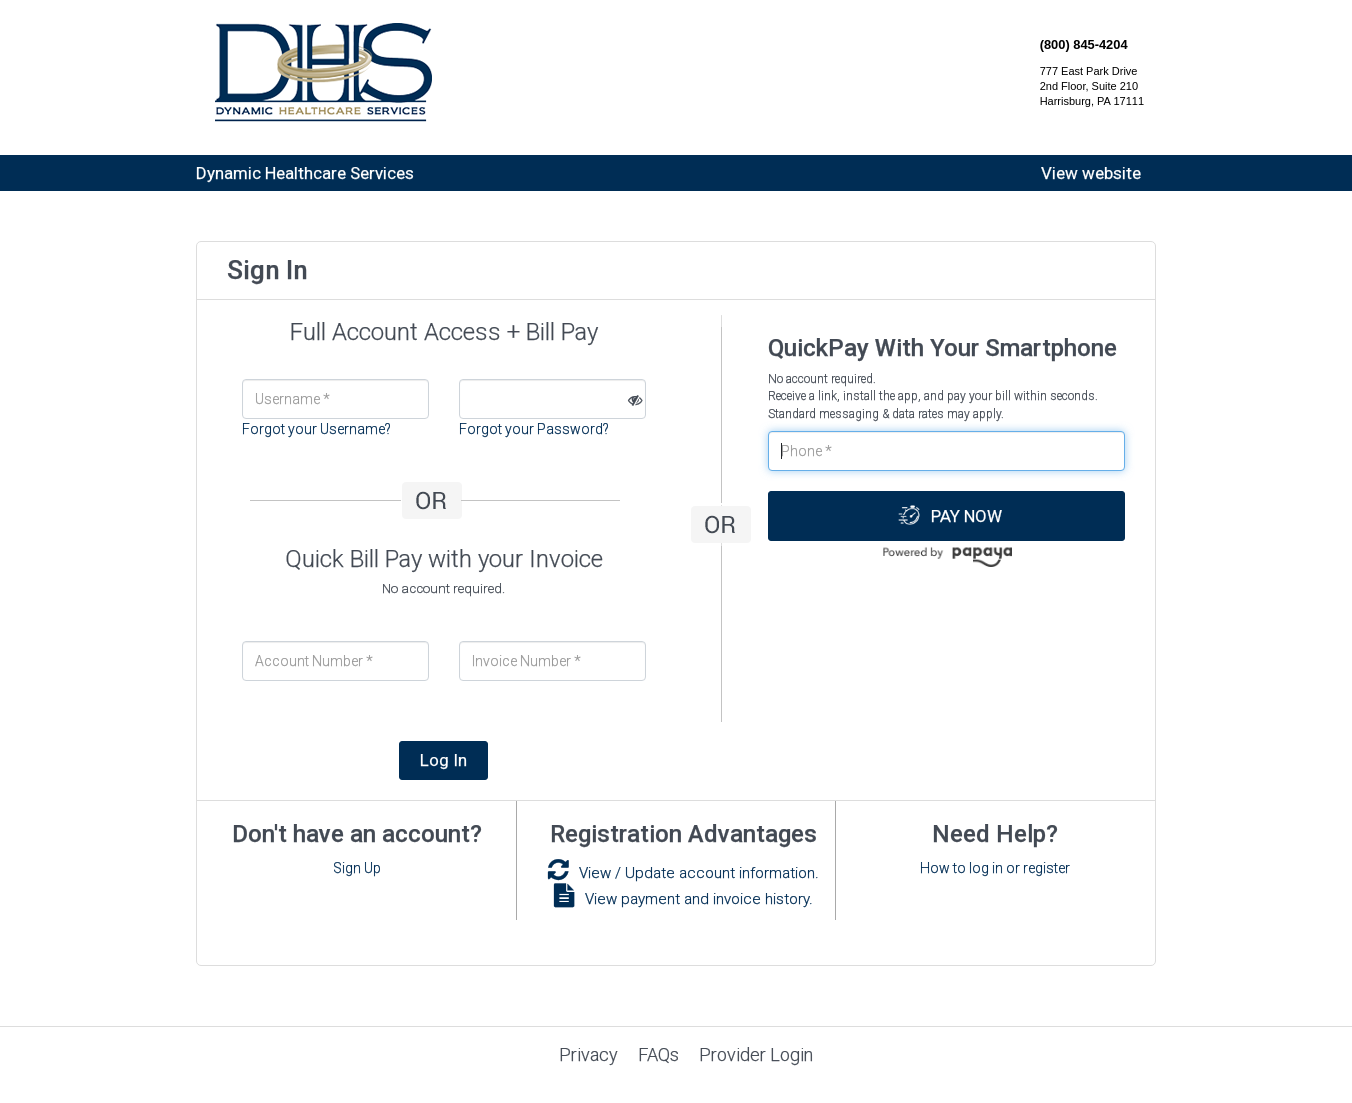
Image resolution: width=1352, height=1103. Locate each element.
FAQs (658, 1054)
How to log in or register (995, 868)
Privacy (588, 1054)
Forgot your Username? (316, 429)
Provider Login (756, 1054)
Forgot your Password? (534, 429)
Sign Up (357, 868)
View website (1091, 173)
